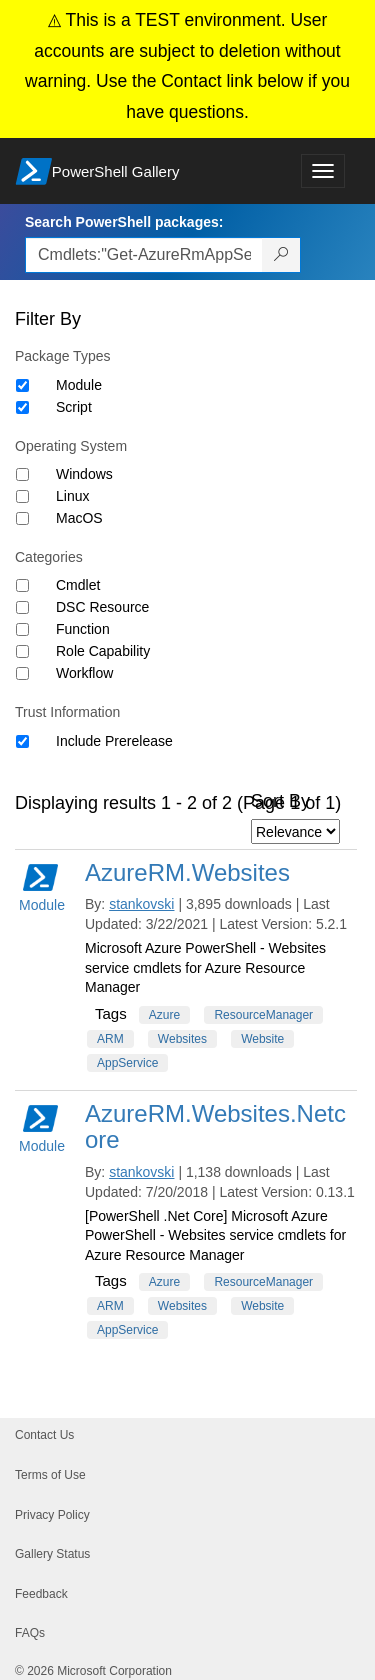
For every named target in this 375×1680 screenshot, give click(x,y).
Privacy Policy (52, 1515)
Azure (164, 1015)
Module (79, 385)
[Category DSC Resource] (22, 607)
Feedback (41, 1594)
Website (262, 1039)
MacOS (79, 518)
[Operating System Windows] (22, 474)
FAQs (30, 1633)
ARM (110, 1039)
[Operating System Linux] (22, 496)
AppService (127, 1063)
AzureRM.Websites (187, 872)
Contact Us (44, 1435)
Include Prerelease (114, 741)
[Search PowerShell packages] (281, 255)
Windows (84, 474)
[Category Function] (22, 629)
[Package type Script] (22, 407)
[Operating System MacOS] (22, 518)
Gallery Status (52, 1554)
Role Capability (103, 651)
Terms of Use (50, 1475)
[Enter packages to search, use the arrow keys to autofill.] (144, 255)
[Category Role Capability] (22, 651)
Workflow (84, 673)
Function (83, 629)
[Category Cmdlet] (22, 585)
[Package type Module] (22, 385)
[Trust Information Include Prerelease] (22, 741)
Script (74, 407)
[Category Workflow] (22, 673)
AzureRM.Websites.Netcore (215, 1126)
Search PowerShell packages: (124, 222)
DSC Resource (102, 607)
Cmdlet (78, 585)
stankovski (141, 904)
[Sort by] (295, 831)
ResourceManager (263, 1015)
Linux (72, 496)
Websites (182, 1039)
